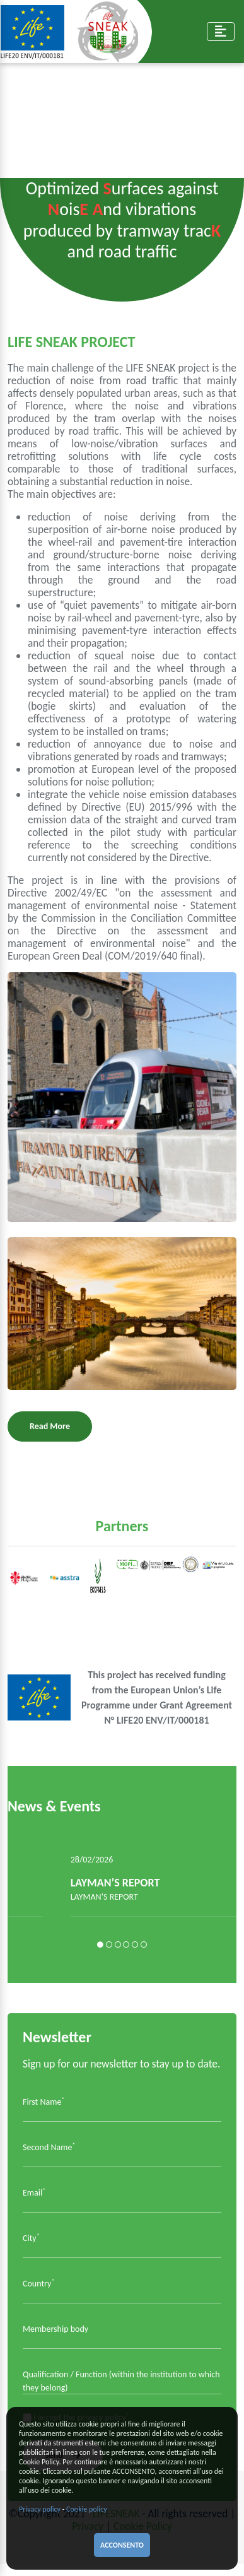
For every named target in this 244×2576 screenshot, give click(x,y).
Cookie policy (86, 2509)
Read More (50, 1426)
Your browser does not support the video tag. (122, 117)
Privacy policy (40, 2509)
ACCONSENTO (122, 2545)
